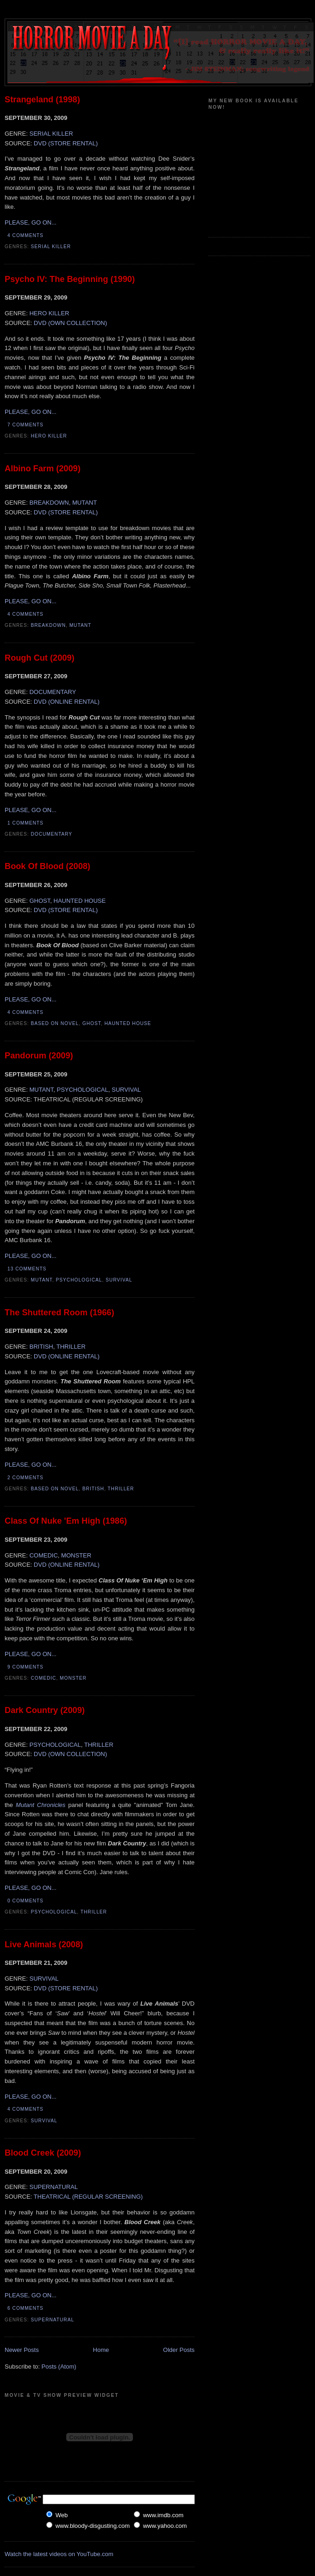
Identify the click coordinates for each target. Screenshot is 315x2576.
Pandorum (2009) (39, 1055)
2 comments (25, 1477)
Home (101, 2349)
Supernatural (53, 2319)
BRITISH (41, 1346)
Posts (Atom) (59, 2366)
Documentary (52, 834)
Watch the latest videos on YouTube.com (59, 2554)
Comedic (44, 1678)
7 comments (25, 424)
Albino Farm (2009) (43, 468)
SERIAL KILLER (51, 133)
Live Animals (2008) (44, 1944)
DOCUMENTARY (52, 691)
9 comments (25, 1666)
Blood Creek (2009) (43, 2152)
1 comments (25, 822)
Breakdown (48, 625)
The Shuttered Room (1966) (59, 1312)
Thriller (120, 1488)
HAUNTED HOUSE (80, 900)
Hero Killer (49, 435)
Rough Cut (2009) (40, 658)
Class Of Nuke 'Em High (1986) (66, 1521)
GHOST (39, 900)
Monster (73, 1678)
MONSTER (76, 1555)
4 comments (25, 235)
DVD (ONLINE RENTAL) (67, 701)
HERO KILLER (49, 313)
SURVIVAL (126, 1089)
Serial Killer (51, 246)
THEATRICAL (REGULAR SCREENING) (88, 2196)
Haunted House (127, 1023)
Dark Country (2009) (45, 1710)
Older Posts (179, 2349)
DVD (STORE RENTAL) (66, 143)
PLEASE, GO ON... (31, 222)
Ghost (91, 1023)
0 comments (25, 1900)
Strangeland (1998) (42, 99)
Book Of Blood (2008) (47, 866)
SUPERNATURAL (53, 2186)
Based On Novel (55, 1023)
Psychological (79, 1279)
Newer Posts (22, 2349)
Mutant (80, 625)
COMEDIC (43, 1555)
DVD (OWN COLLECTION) (70, 322)
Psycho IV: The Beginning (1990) (70, 279)
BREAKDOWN (49, 502)
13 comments (26, 1268)
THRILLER (71, 1346)
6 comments (25, 2308)
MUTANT (84, 502)
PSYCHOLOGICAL (82, 1089)
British (93, 1488)
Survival (119, 1279)
